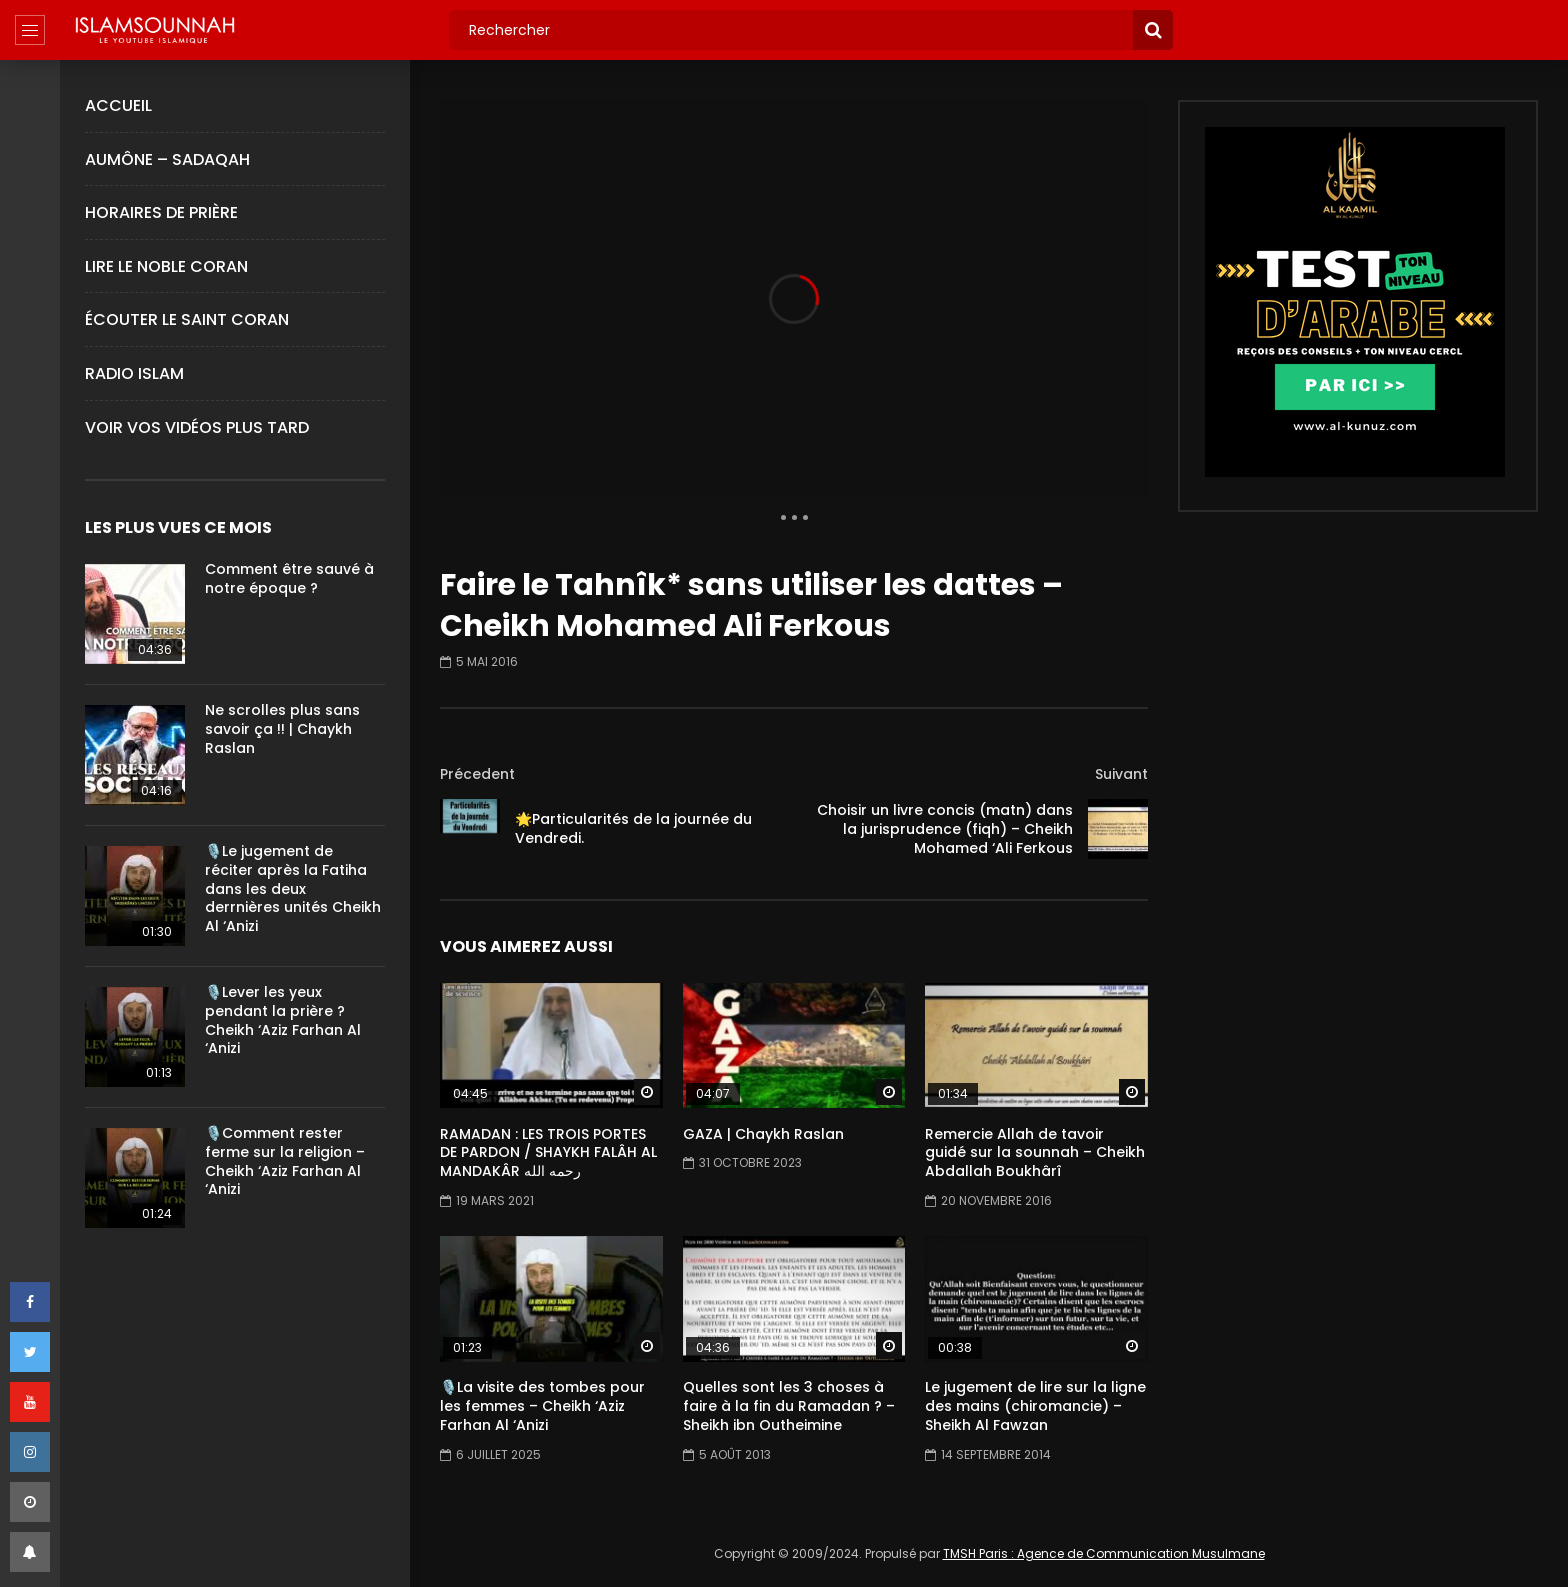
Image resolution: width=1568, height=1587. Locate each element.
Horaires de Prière (161, 212)
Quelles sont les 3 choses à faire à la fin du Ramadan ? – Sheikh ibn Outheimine (789, 1406)
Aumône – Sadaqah (167, 159)
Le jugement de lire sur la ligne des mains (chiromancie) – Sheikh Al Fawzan (1035, 1406)
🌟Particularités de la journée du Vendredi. (633, 828)
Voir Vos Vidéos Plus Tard (197, 427)
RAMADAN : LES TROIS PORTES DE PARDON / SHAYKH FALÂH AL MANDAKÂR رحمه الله (548, 1153)
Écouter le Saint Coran (187, 319)
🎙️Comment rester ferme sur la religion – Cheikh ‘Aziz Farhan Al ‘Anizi (285, 1161)
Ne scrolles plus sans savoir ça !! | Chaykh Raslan (282, 729)
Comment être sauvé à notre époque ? (289, 578)
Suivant (1121, 774)
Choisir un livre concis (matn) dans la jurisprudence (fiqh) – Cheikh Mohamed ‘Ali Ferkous (945, 829)
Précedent (477, 774)
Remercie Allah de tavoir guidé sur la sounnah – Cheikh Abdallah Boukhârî (1035, 1153)
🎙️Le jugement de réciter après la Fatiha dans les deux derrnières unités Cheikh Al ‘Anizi (293, 889)
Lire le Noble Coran (166, 266)
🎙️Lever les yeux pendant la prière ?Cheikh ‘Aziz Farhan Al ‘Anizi (283, 1020)
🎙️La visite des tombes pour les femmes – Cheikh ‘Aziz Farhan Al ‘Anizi (542, 1406)
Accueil (118, 105)
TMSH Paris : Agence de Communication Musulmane (1104, 1553)
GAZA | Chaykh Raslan (763, 1134)
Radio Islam (134, 373)
